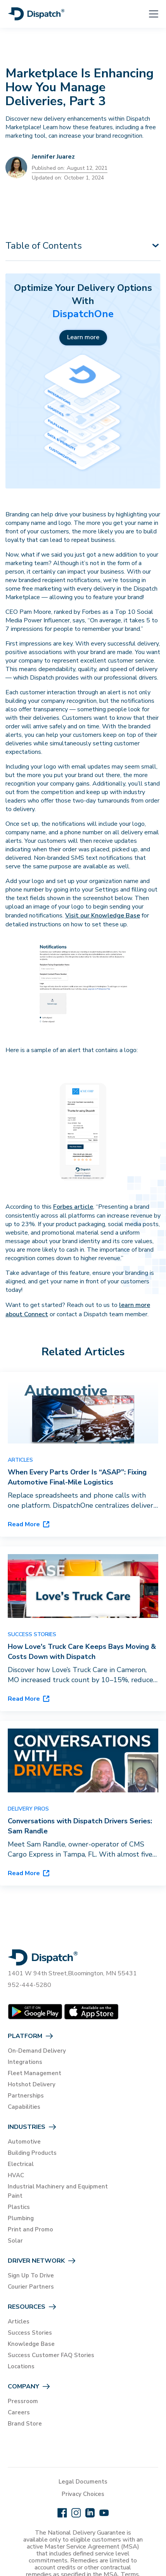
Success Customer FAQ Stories (51, 2355)
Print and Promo (30, 2229)
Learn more (83, 337)
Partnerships (26, 2095)
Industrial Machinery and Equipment (58, 2186)
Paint (15, 2196)
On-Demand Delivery (37, 2051)
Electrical (21, 2164)
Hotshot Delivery (31, 2084)
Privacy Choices (83, 2494)
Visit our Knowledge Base (102, 915)
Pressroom (23, 2401)
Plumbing (21, 2218)
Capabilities (24, 2107)
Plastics (19, 2207)
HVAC (16, 2175)
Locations (21, 2366)
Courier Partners (31, 2287)
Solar (15, 2241)
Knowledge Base (31, 2344)
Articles (18, 2321)
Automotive (24, 2142)
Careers (19, 2412)
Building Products (32, 2153)
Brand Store (25, 2423)
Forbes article (73, 1207)
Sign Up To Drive (31, 2275)
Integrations (25, 2062)
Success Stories (30, 2333)
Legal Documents (83, 2481)
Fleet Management (34, 2073)
